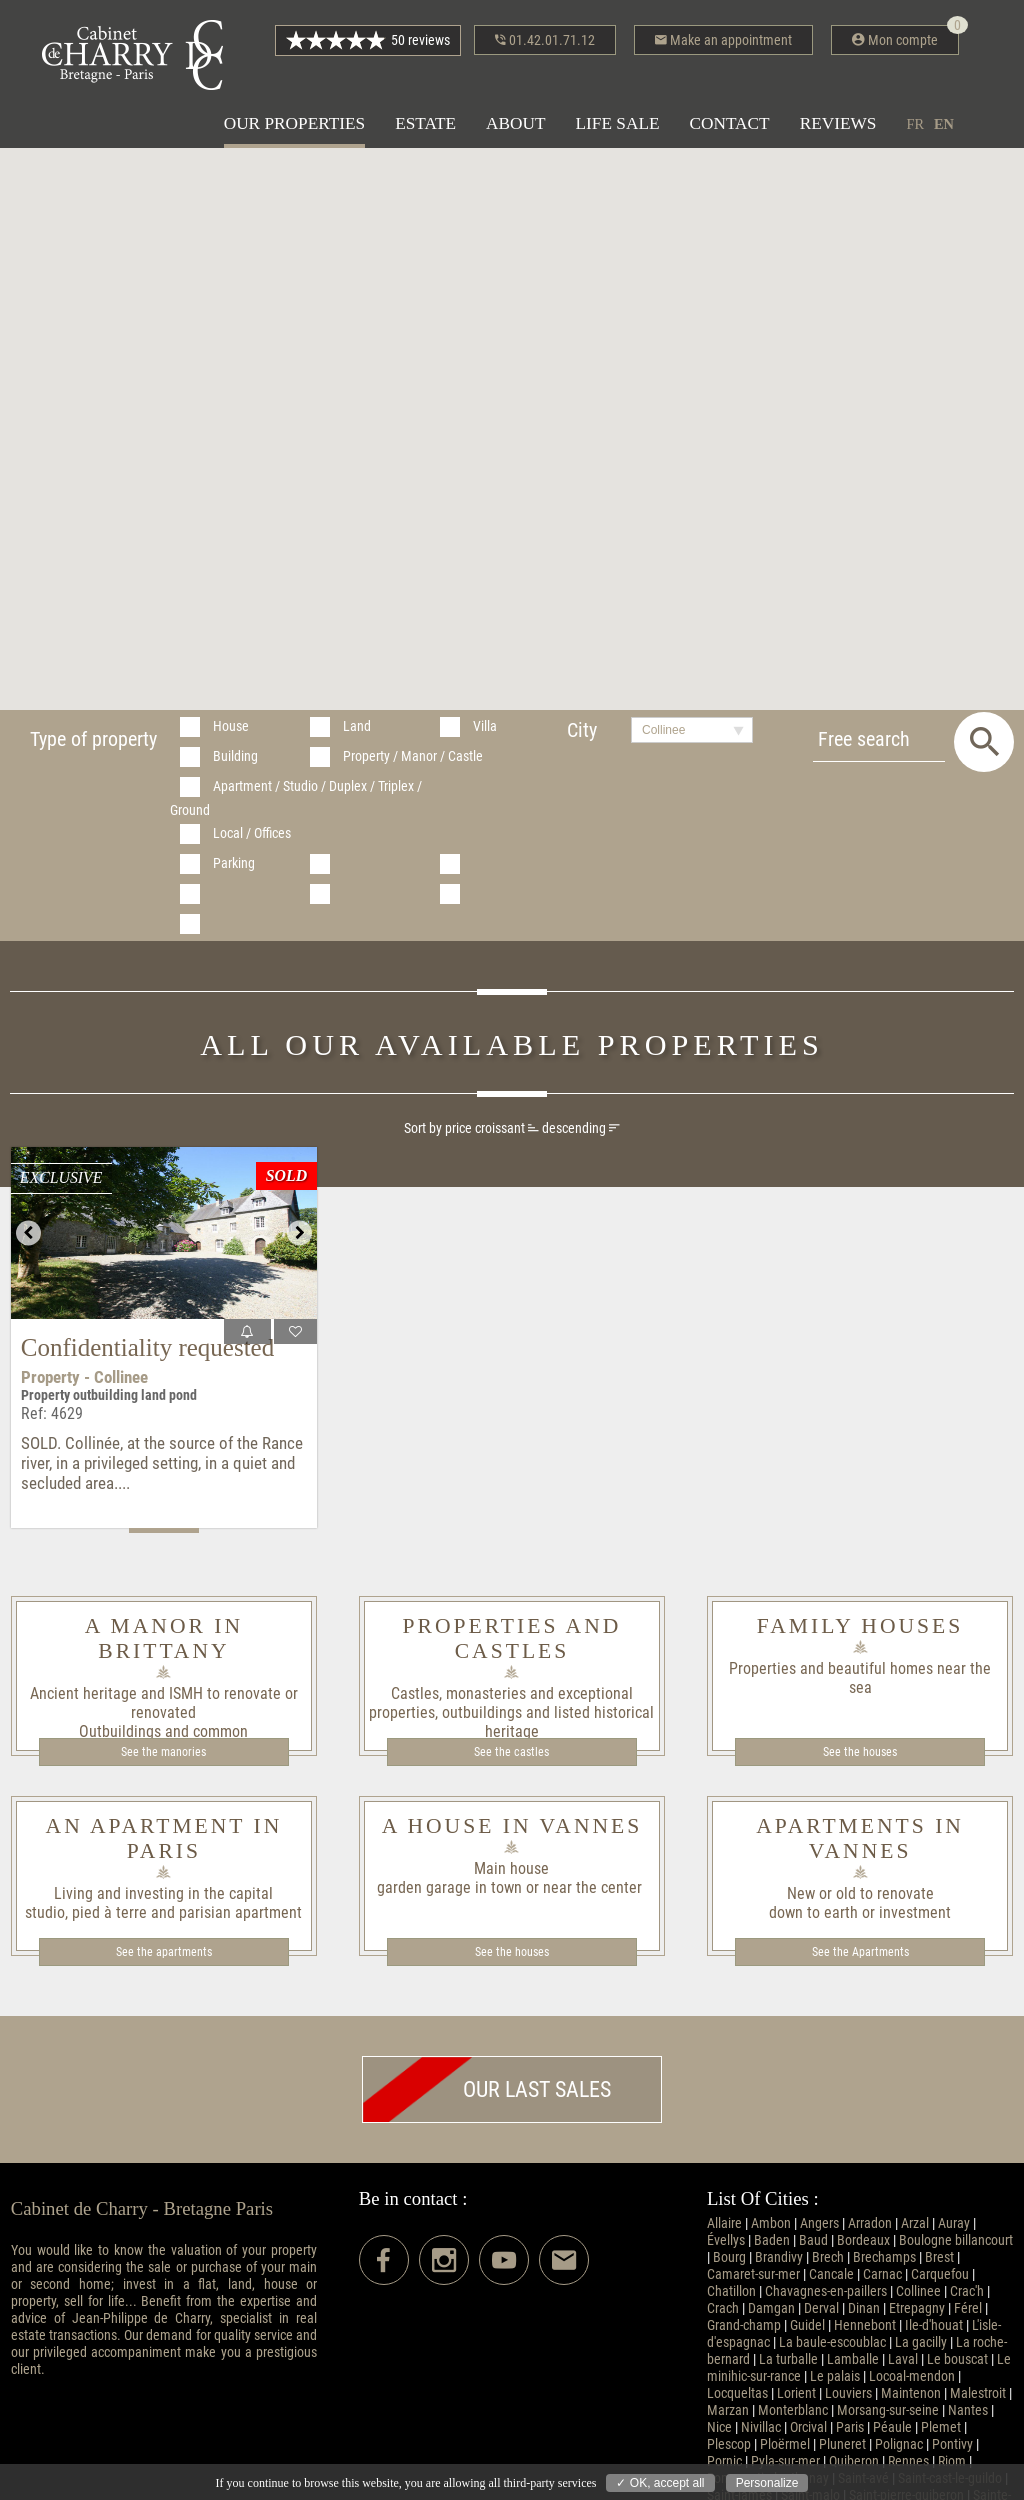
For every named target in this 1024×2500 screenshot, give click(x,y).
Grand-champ (744, 2325)
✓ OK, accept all (660, 2483)
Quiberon (854, 2461)
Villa (485, 726)
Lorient (796, 2393)
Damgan (771, 2308)
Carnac (882, 2274)
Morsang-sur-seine (888, 2410)
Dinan (864, 2308)
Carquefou (940, 2274)
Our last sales (487, 2089)
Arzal (915, 2223)
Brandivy (779, 2257)
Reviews (838, 123)
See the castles (511, 1752)
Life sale (618, 123)
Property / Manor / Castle (413, 756)
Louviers (848, 2393)
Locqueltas (737, 2393)
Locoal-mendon (912, 2376)
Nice (719, 2427)
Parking (234, 863)
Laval (903, 2359)
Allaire (724, 2223)
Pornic (724, 2461)
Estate (425, 123)
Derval (821, 2308)
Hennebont (865, 2325)
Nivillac (761, 2427)
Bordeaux (863, 2240)
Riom (952, 2461)
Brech (828, 2257)
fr (915, 124)
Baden (772, 2240)
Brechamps (884, 2257)
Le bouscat (957, 2359)
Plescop (729, 2444)
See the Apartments (860, 1952)
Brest (939, 2257)
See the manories (163, 1752)
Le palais (835, 2376)
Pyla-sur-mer (785, 2461)
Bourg (729, 2257)
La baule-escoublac (832, 2342)
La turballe (788, 2359)
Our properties (294, 123)
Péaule (892, 2427)
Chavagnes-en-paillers (826, 2291)
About (515, 123)
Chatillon (731, 2291)
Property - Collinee (84, 1377)
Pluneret (842, 2444)
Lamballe (853, 2359)
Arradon (870, 2223)
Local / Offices (252, 833)
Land (357, 726)
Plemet (941, 2427)
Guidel (807, 2325)
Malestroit (978, 2393)
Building (235, 756)
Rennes (908, 2461)
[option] (164, 1233)
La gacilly (921, 2342)
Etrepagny (917, 2308)
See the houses (860, 1752)
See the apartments (164, 1952)
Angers (819, 2223)
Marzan (728, 2410)
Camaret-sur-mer (753, 2274)
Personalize (767, 2483)
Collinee (918, 2291)
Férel (968, 2308)
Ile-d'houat (934, 2325)
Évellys (726, 2240)
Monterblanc (793, 2410)
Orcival (808, 2427)
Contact (730, 123)
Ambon (771, 2223)
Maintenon (911, 2393)
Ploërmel (785, 2444)
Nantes (968, 2410)
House (231, 726)
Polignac (899, 2444)
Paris (850, 2427)
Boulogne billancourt (956, 2240)
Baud (813, 2240)
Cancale (831, 2274)
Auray (954, 2223)
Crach (723, 2308)
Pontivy (952, 2444)
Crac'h (967, 2291)
